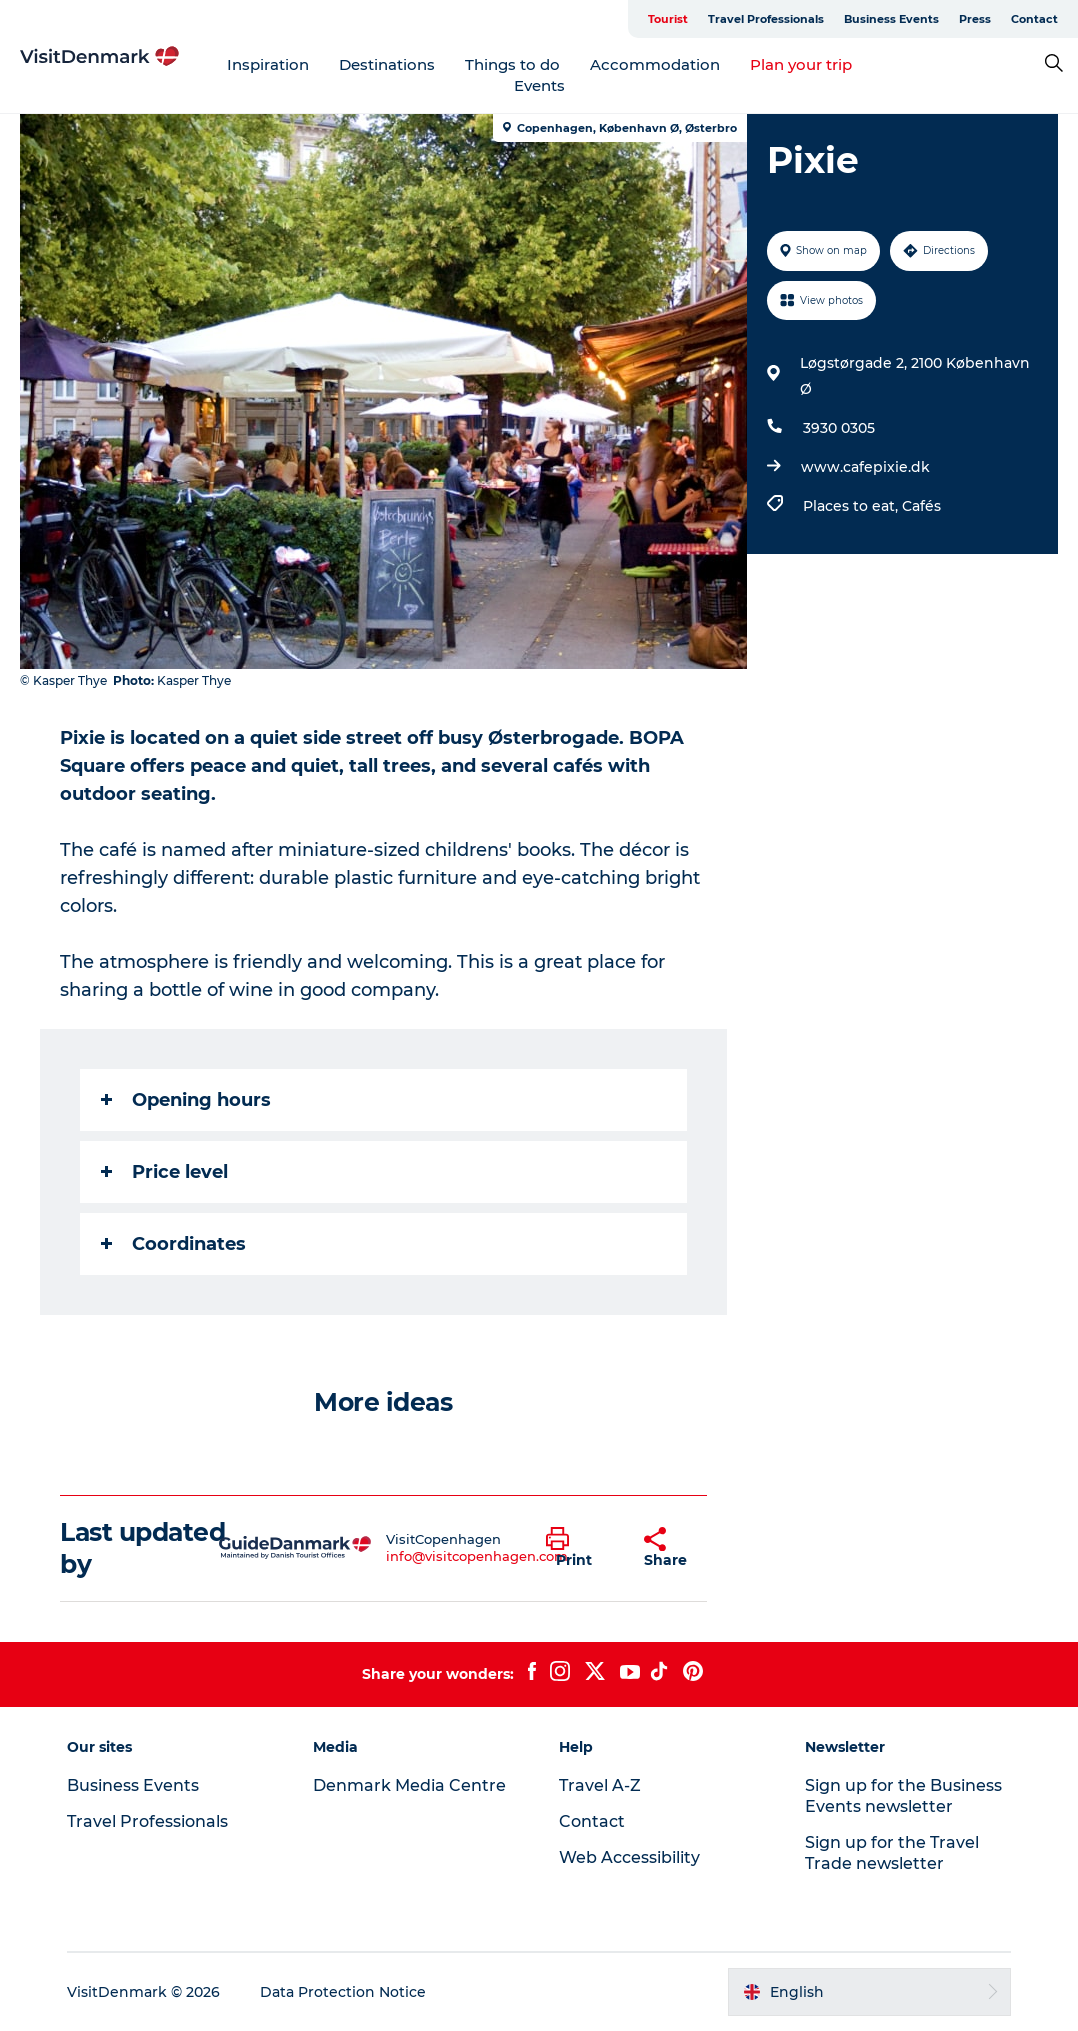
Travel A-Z (600, 1785)
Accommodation (655, 64)
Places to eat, (852, 506)
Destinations (387, 64)
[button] (580, 1548)
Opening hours (186, 1100)
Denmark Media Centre (409, 1785)
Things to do (512, 64)
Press (975, 19)
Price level (164, 1172)
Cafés (921, 506)
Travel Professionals (766, 19)
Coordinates (173, 1244)
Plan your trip (801, 64)
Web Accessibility (629, 1857)
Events (539, 85)
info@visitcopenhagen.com (477, 1556)
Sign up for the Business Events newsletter (903, 1796)
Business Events (891, 19)
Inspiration (268, 64)
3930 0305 (839, 428)
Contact (1034, 19)
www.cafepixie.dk (865, 467)
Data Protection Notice (343, 1992)
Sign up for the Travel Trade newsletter (892, 1853)
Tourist (668, 19)
